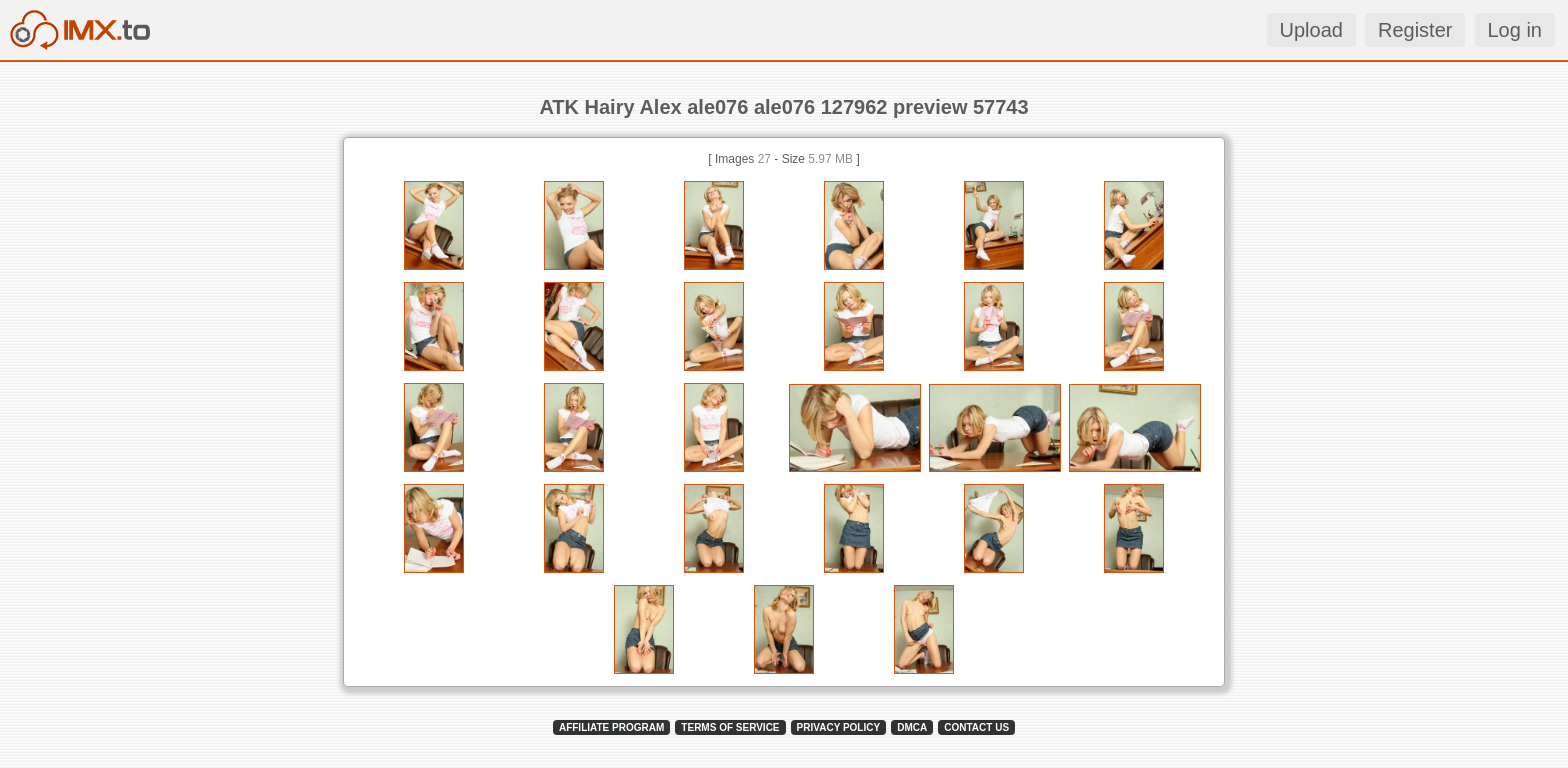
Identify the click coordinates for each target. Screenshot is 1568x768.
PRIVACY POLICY (839, 727)
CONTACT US (976, 727)
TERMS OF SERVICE (730, 727)
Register (1415, 30)
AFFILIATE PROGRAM (611, 727)
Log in (1515, 30)
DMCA (912, 727)
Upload (1311, 30)
